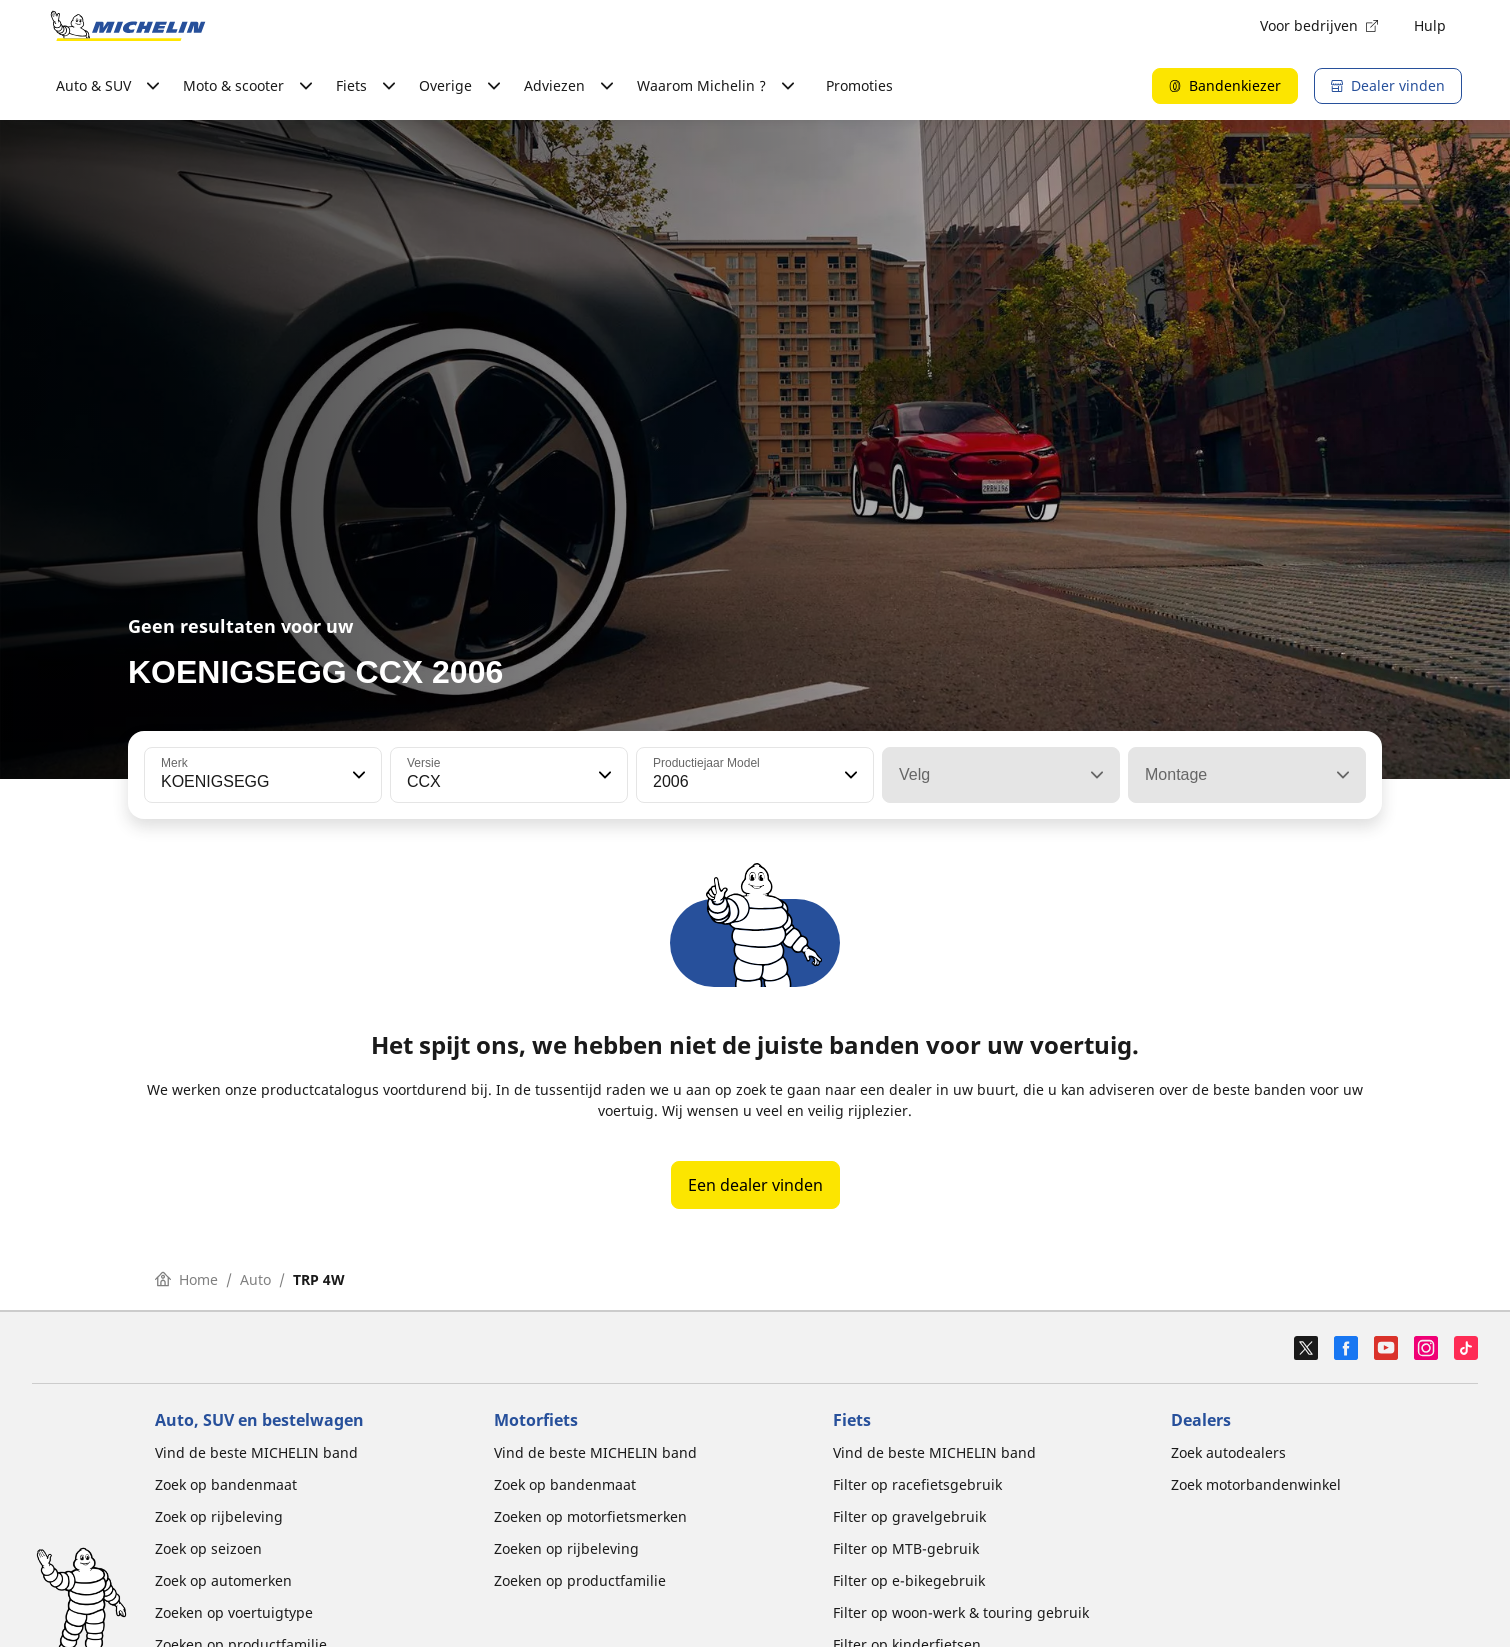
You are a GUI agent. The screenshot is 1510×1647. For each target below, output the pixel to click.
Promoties (859, 85)
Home (186, 1279)
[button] (357, 775)
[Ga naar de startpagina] (128, 26)
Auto (255, 1279)
